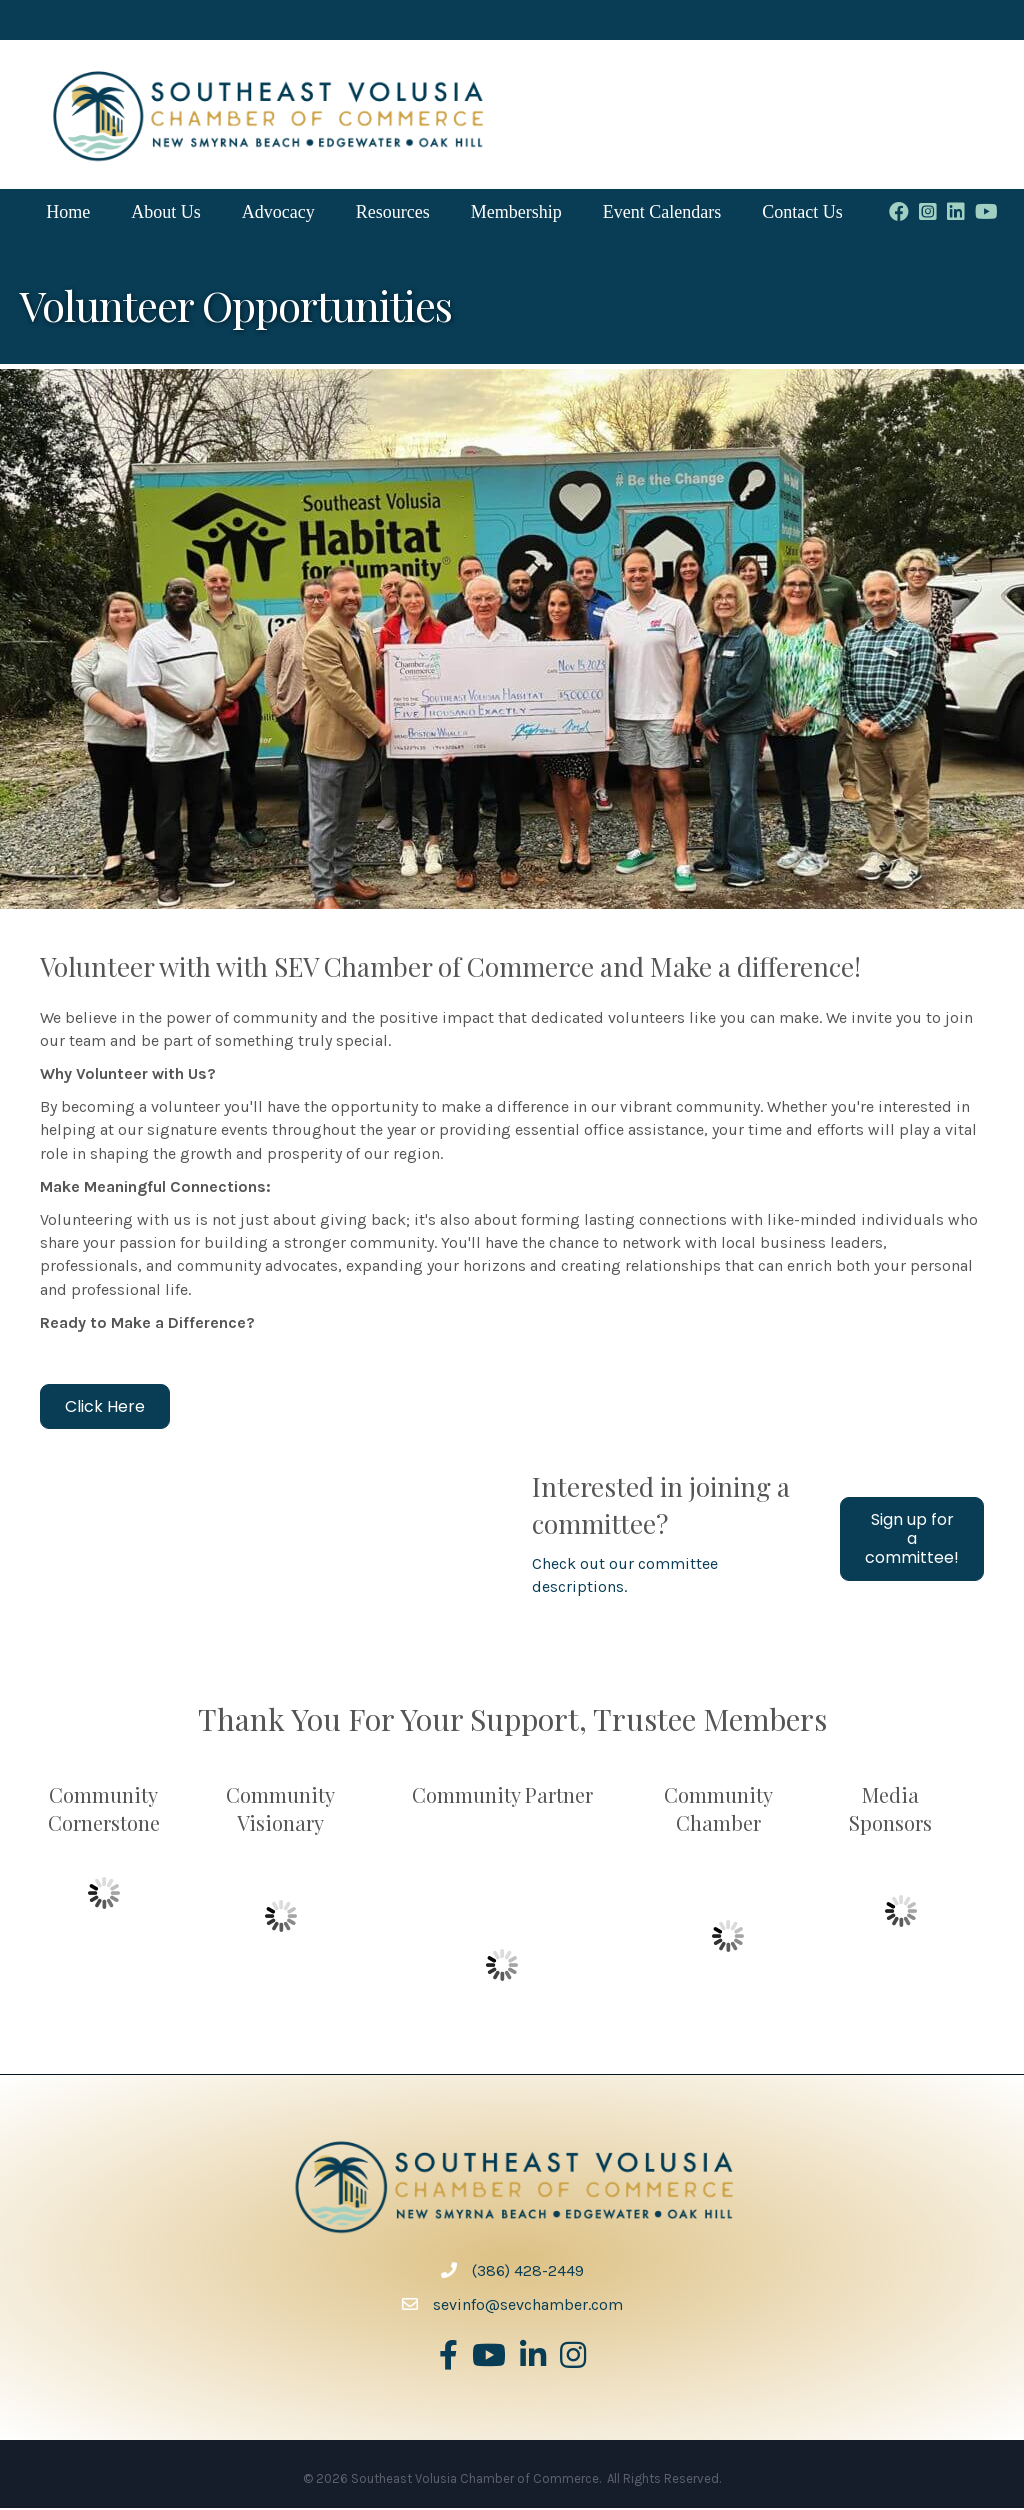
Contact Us (803, 213)
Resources (394, 213)
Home (69, 213)
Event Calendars (663, 213)
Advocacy (279, 213)
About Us (167, 213)
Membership (517, 213)
